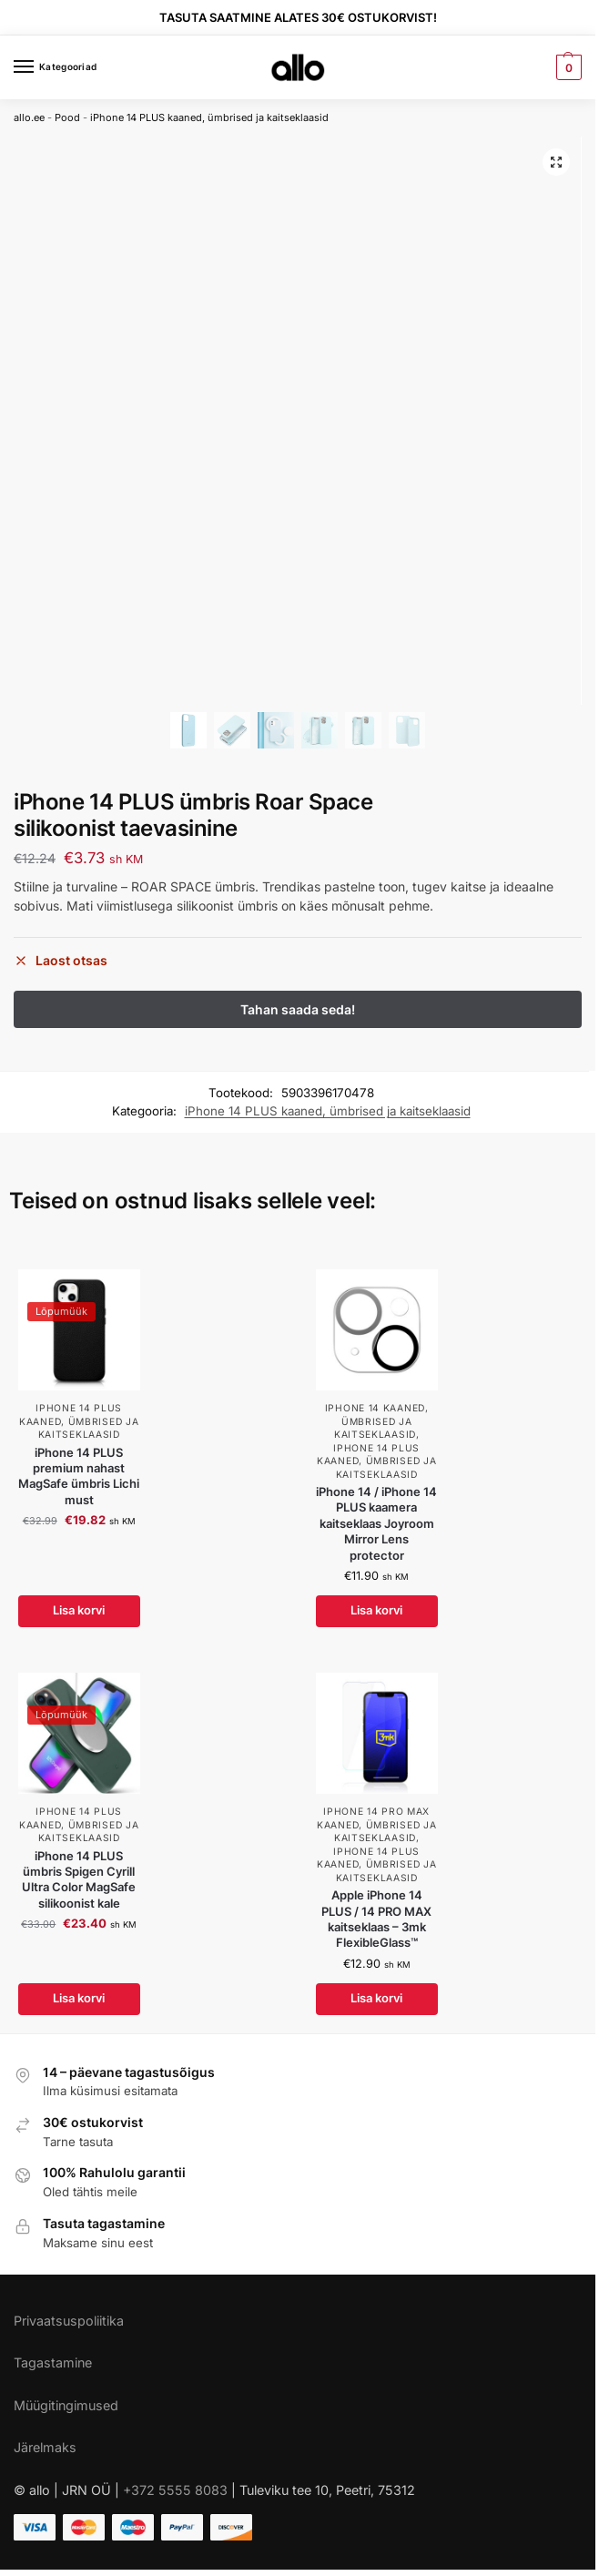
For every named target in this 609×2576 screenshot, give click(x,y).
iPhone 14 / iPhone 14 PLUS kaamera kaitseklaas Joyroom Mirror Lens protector (376, 1523)
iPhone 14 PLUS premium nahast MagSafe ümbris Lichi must (78, 1476)
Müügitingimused (66, 2405)
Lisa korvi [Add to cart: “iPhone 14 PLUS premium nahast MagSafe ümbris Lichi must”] (79, 1611)
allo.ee (29, 117)
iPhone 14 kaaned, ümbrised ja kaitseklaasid (377, 1421)
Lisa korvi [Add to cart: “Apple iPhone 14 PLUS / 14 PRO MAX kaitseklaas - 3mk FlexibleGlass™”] (376, 1999)
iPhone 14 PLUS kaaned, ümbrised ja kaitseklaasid (209, 117)
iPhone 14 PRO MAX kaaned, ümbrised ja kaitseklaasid (376, 1824)
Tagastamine (53, 2362)
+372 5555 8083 (175, 2490)
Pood (67, 117)
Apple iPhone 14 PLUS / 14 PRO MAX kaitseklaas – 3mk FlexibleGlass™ (376, 1919)
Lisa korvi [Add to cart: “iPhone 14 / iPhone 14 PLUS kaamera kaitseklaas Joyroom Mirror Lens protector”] (376, 1611)
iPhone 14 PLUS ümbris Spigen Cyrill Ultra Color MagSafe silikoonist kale (79, 1879)
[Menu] (41, 67)
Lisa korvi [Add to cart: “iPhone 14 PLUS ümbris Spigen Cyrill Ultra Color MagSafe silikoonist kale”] (79, 1999)
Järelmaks (45, 2447)
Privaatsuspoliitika (69, 2320)
